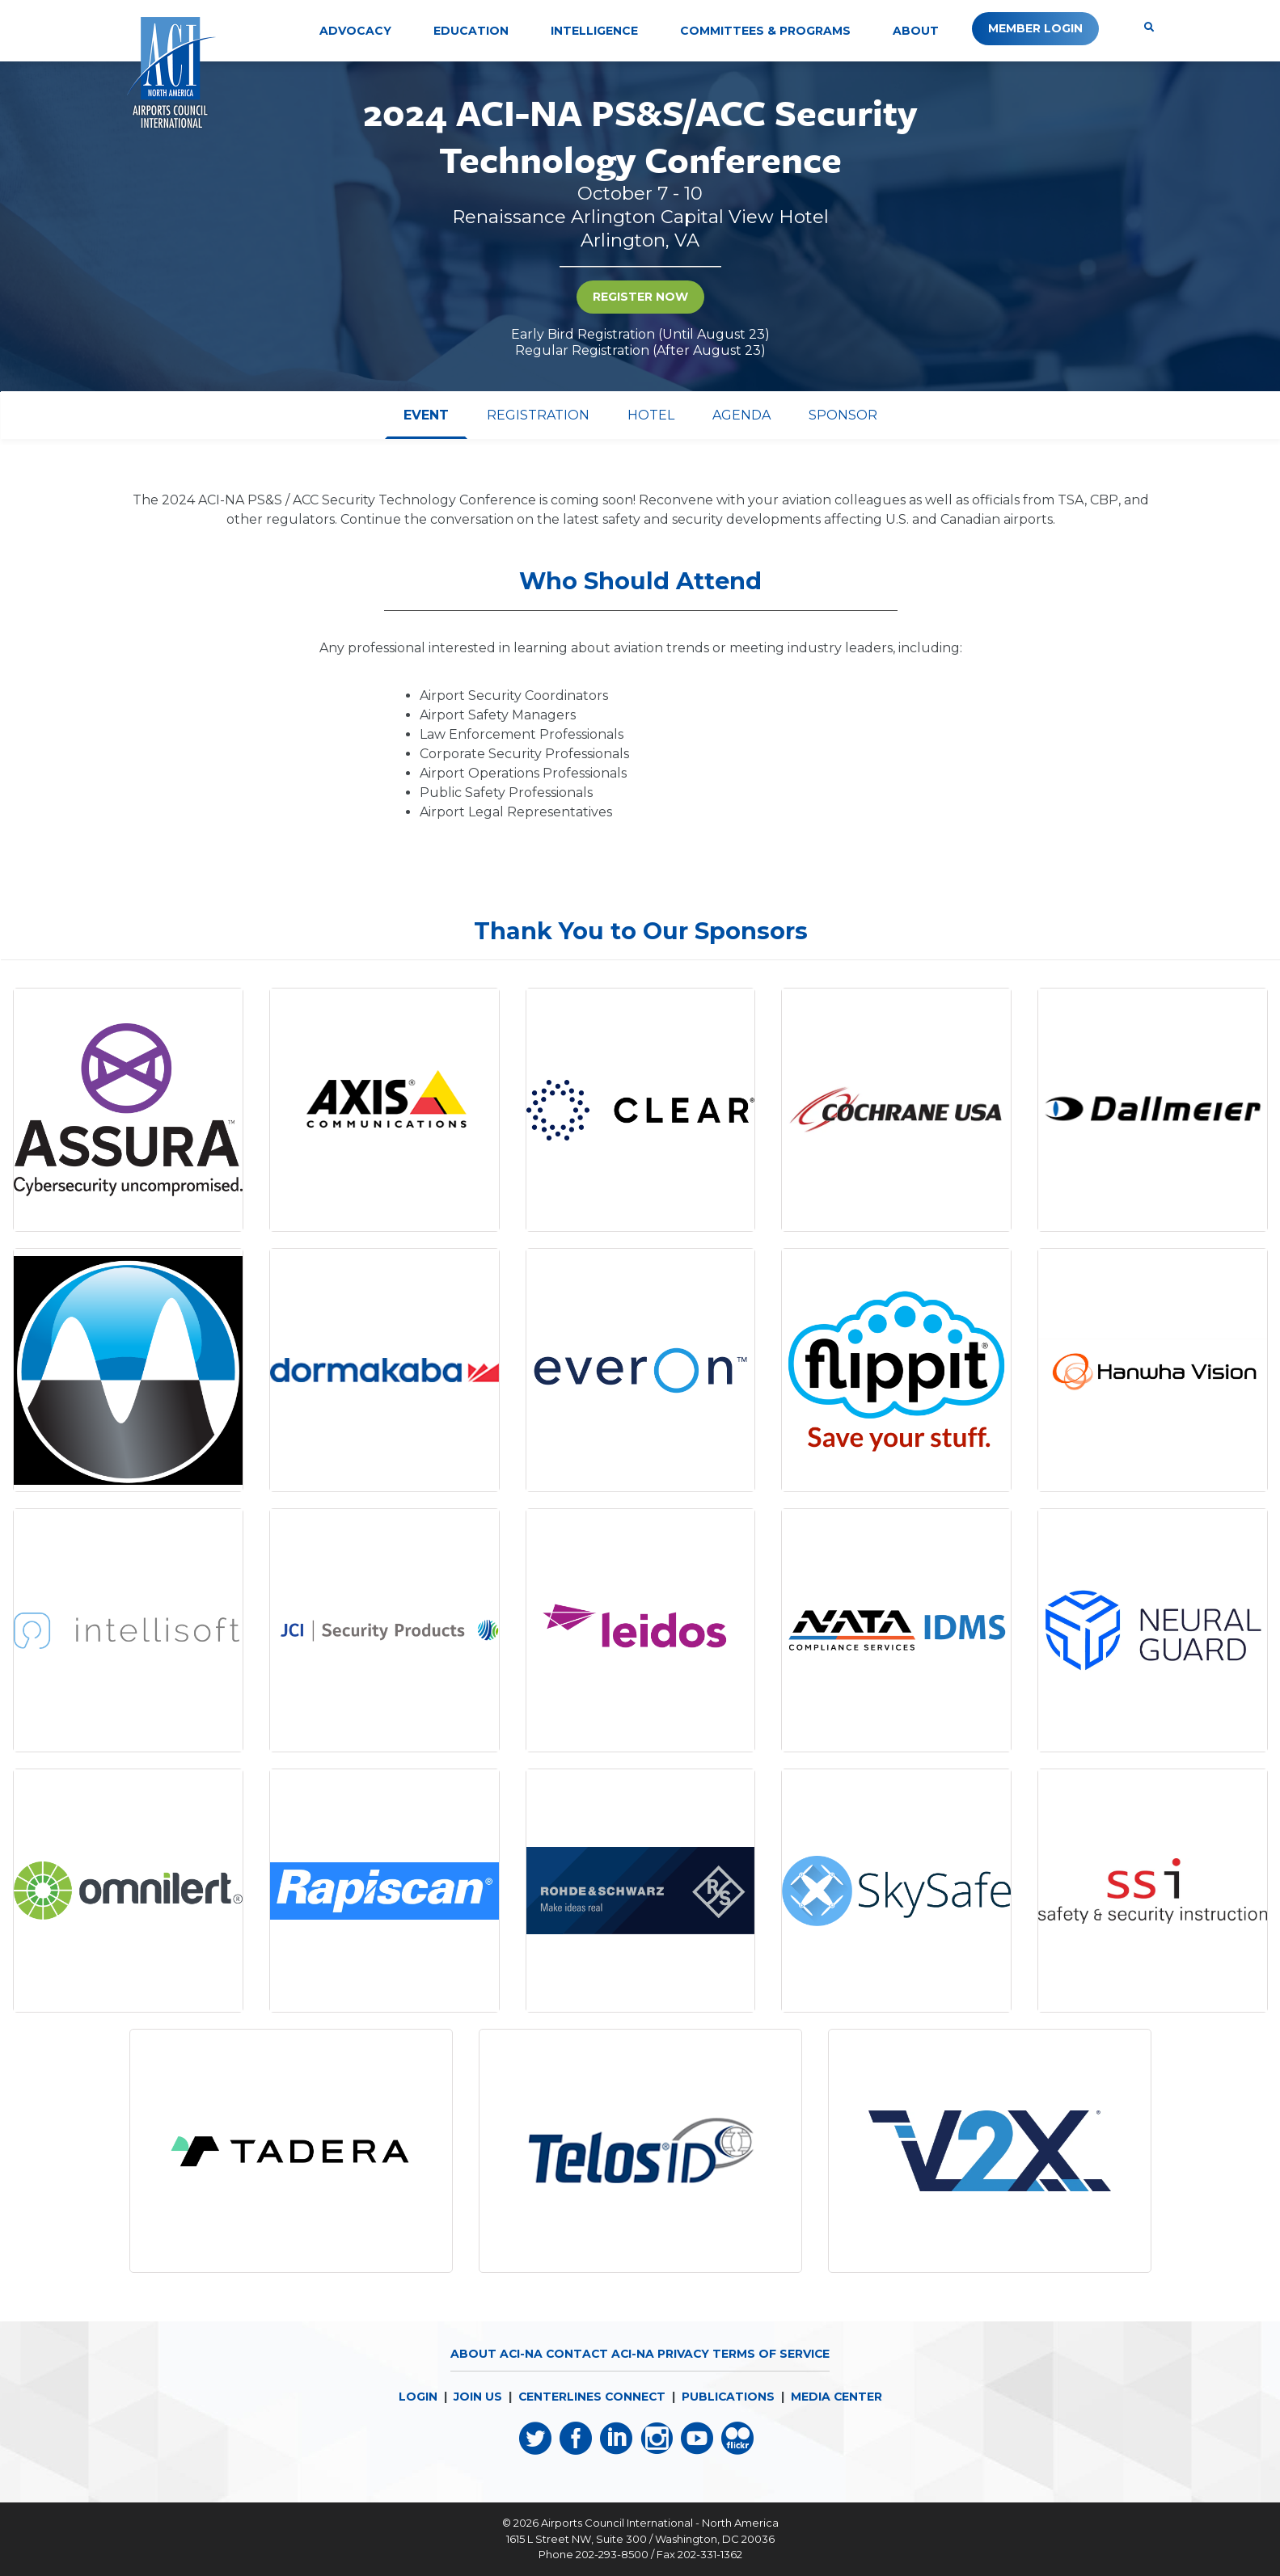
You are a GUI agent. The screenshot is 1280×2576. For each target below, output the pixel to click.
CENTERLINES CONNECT (590, 2396)
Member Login (1035, 28)
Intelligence (594, 30)
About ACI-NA (494, 2353)
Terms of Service (773, 2353)
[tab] (426, 415)
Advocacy (355, 30)
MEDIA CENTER (838, 2396)
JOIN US (475, 2396)
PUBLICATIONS (728, 2396)
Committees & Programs (765, 30)
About (916, 30)
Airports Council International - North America (660, 2522)
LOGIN (415, 2396)
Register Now (640, 296)
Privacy (684, 2353)
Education (471, 30)
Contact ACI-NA (599, 2353)
